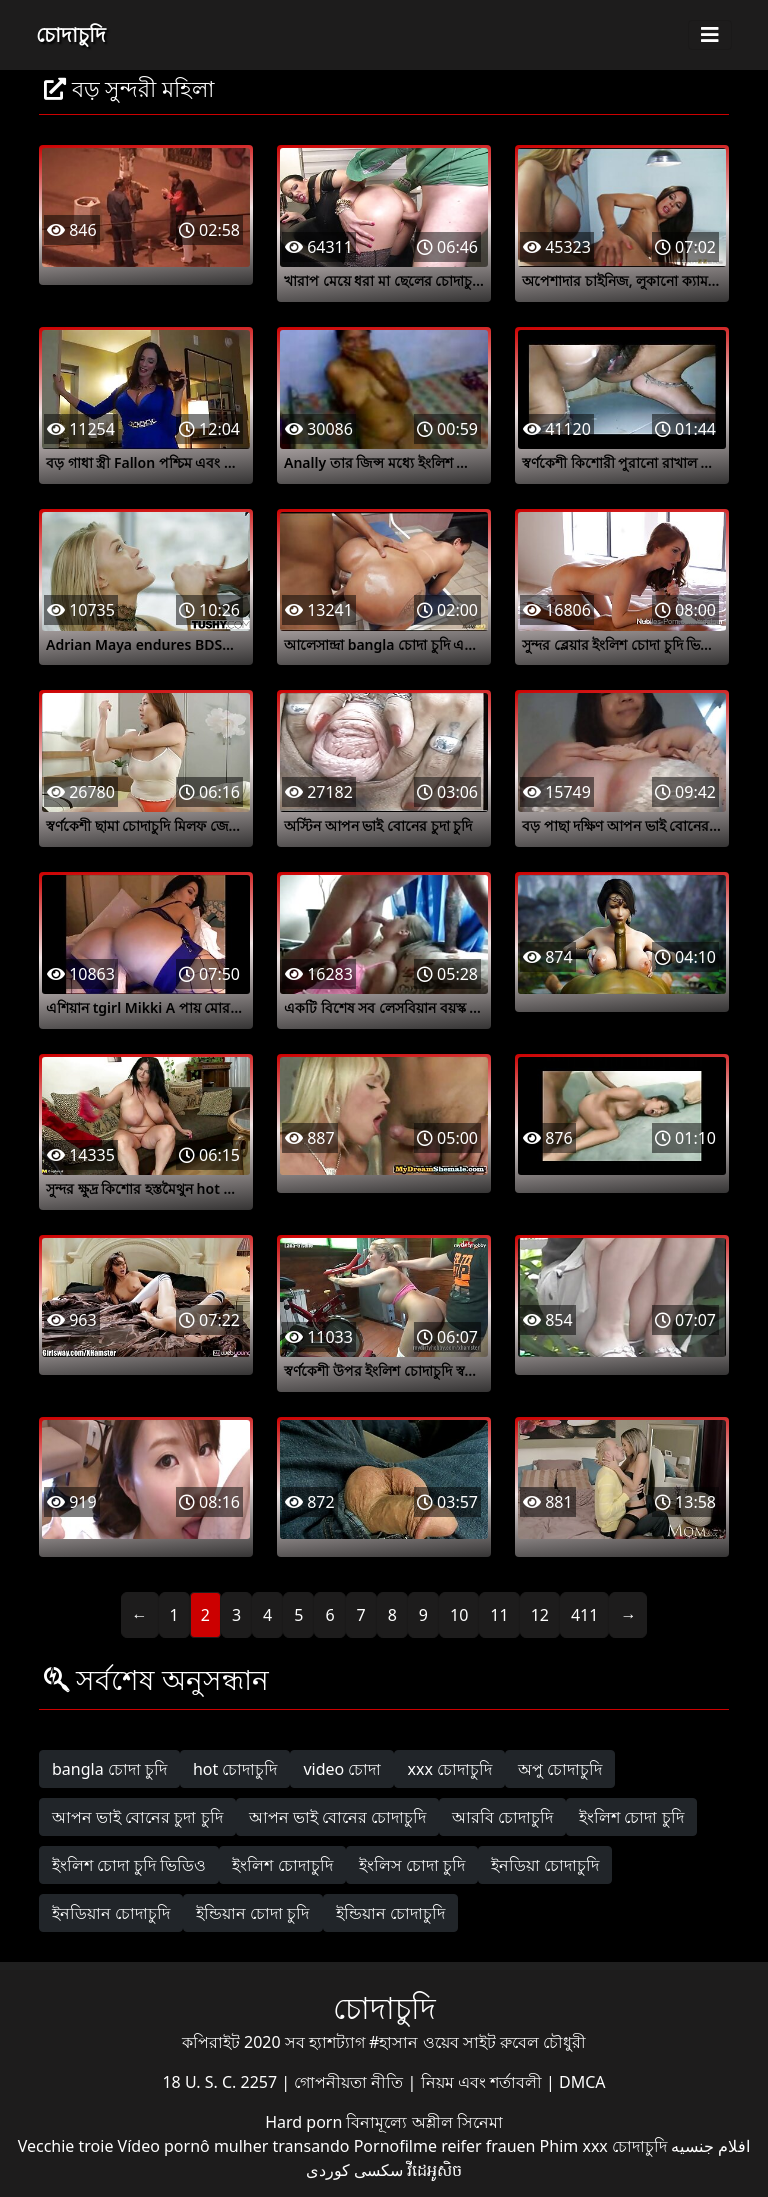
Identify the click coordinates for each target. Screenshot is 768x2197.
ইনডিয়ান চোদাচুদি (111, 1913)
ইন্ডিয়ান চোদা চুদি (252, 1913)
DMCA (582, 2082)
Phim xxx (574, 2146)
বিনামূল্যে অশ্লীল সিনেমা (424, 2122)
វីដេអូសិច (434, 2170)
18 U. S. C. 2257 (221, 2082)
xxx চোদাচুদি (449, 1769)
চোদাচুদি (71, 34)
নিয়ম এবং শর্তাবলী (483, 2082)
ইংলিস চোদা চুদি (412, 1865)
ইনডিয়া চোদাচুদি (545, 1865)
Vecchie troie (66, 2146)
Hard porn (305, 2122)
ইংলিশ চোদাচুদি (282, 1865)
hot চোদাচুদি (235, 1769)
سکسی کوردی (354, 2170)
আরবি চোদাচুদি (502, 1817)
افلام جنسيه (710, 2146)
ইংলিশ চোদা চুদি (631, 1817)
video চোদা (342, 1769)
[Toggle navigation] (710, 35)
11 (499, 1615)
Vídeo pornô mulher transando (234, 2146)
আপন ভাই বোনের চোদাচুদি (337, 1817)
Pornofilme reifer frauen (445, 2146)
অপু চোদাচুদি (560, 1769)
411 (584, 1615)
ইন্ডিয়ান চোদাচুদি (390, 1913)
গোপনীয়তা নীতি (350, 2082)
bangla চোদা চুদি (109, 1769)
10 (459, 1615)
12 (540, 1615)
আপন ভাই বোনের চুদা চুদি (137, 1817)
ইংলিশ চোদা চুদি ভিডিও (129, 1865)
